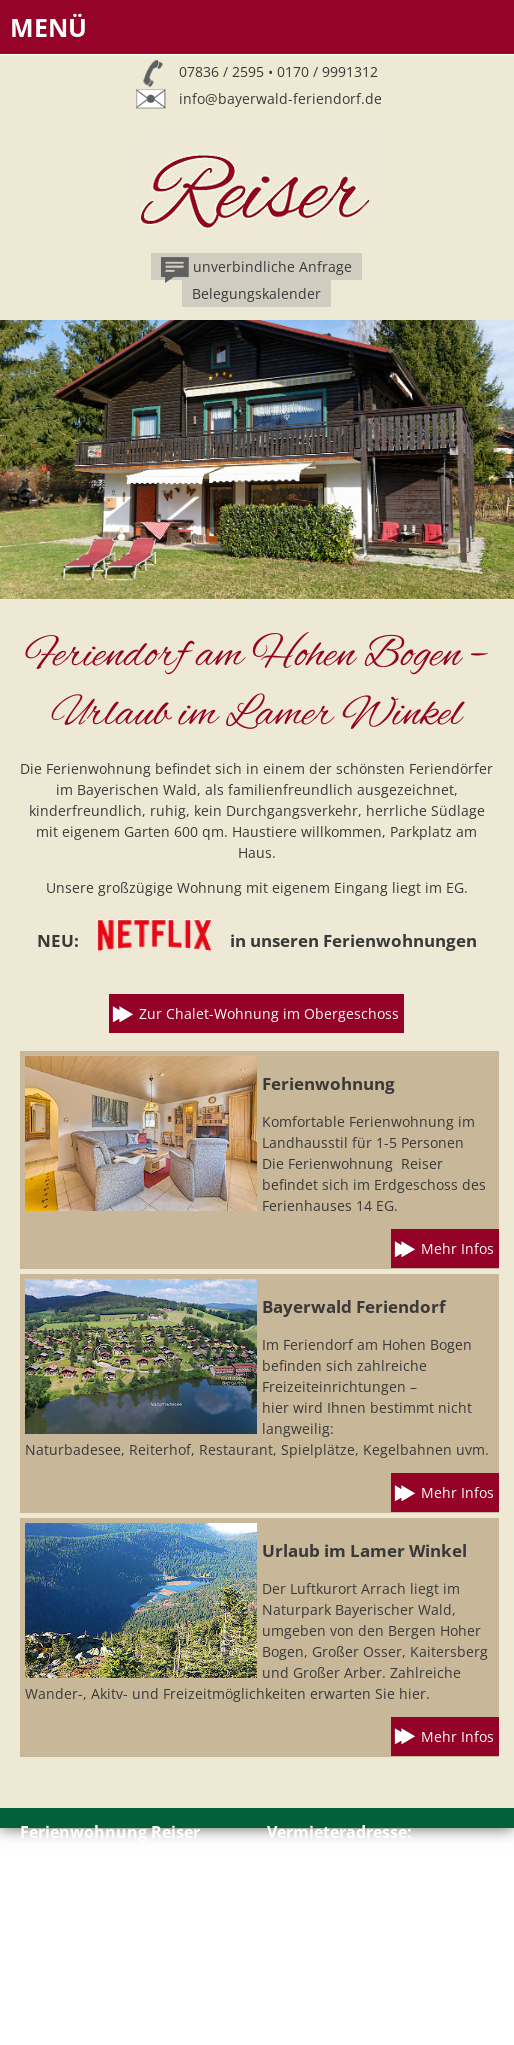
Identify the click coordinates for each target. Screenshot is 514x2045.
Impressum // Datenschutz (109, 1953)
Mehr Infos (457, 1248)
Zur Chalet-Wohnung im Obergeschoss (269, 1013)
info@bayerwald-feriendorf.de (280, 98)
